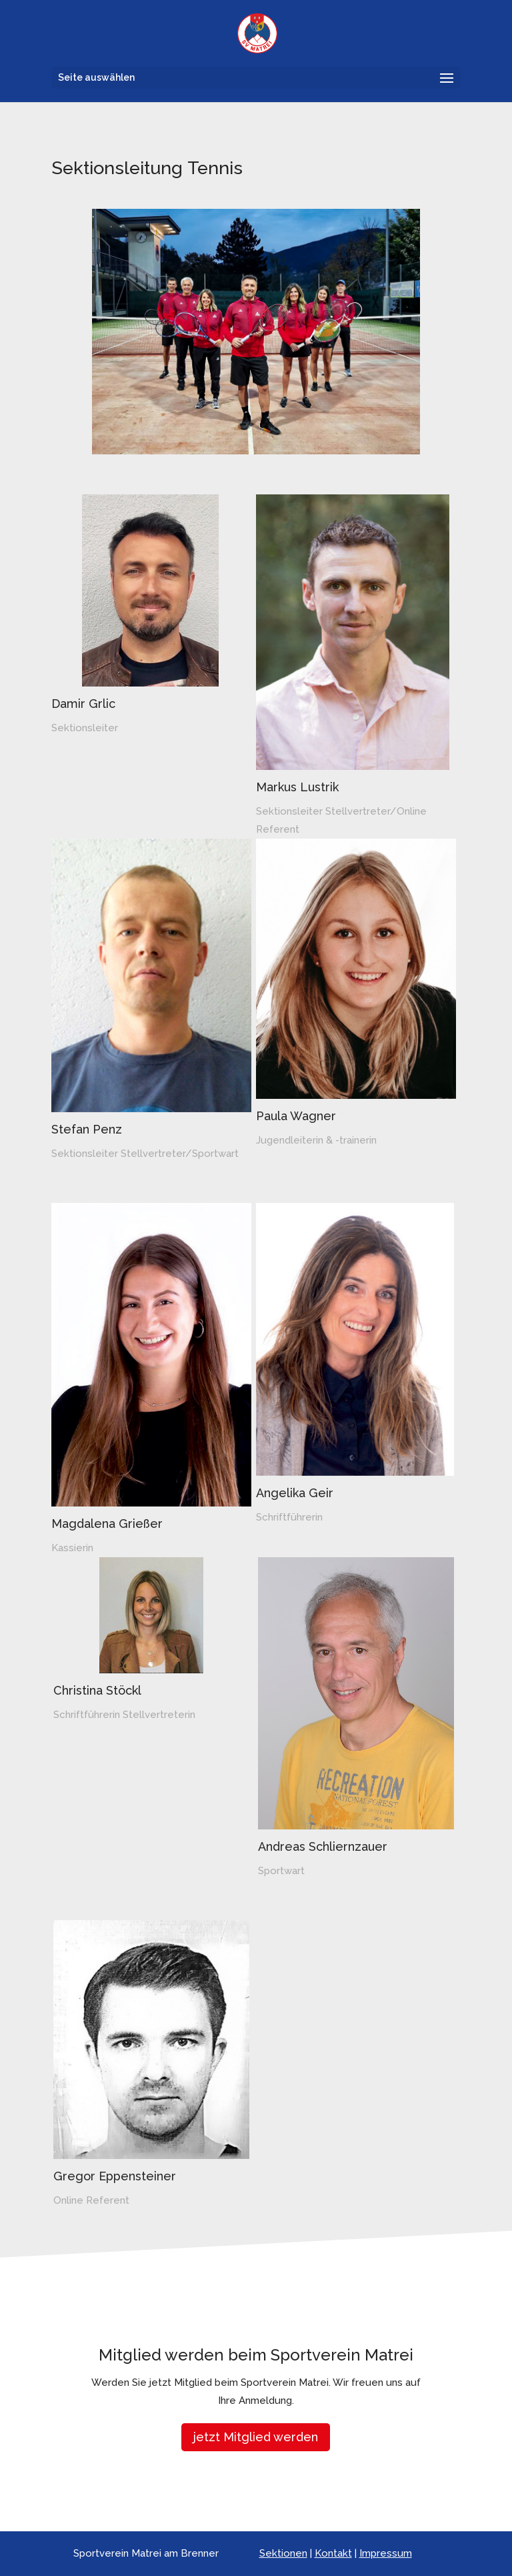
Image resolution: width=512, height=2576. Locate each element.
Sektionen (283, 2553)
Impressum (385, 2553)
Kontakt (333, 2553)
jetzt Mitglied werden (255, 2437)
